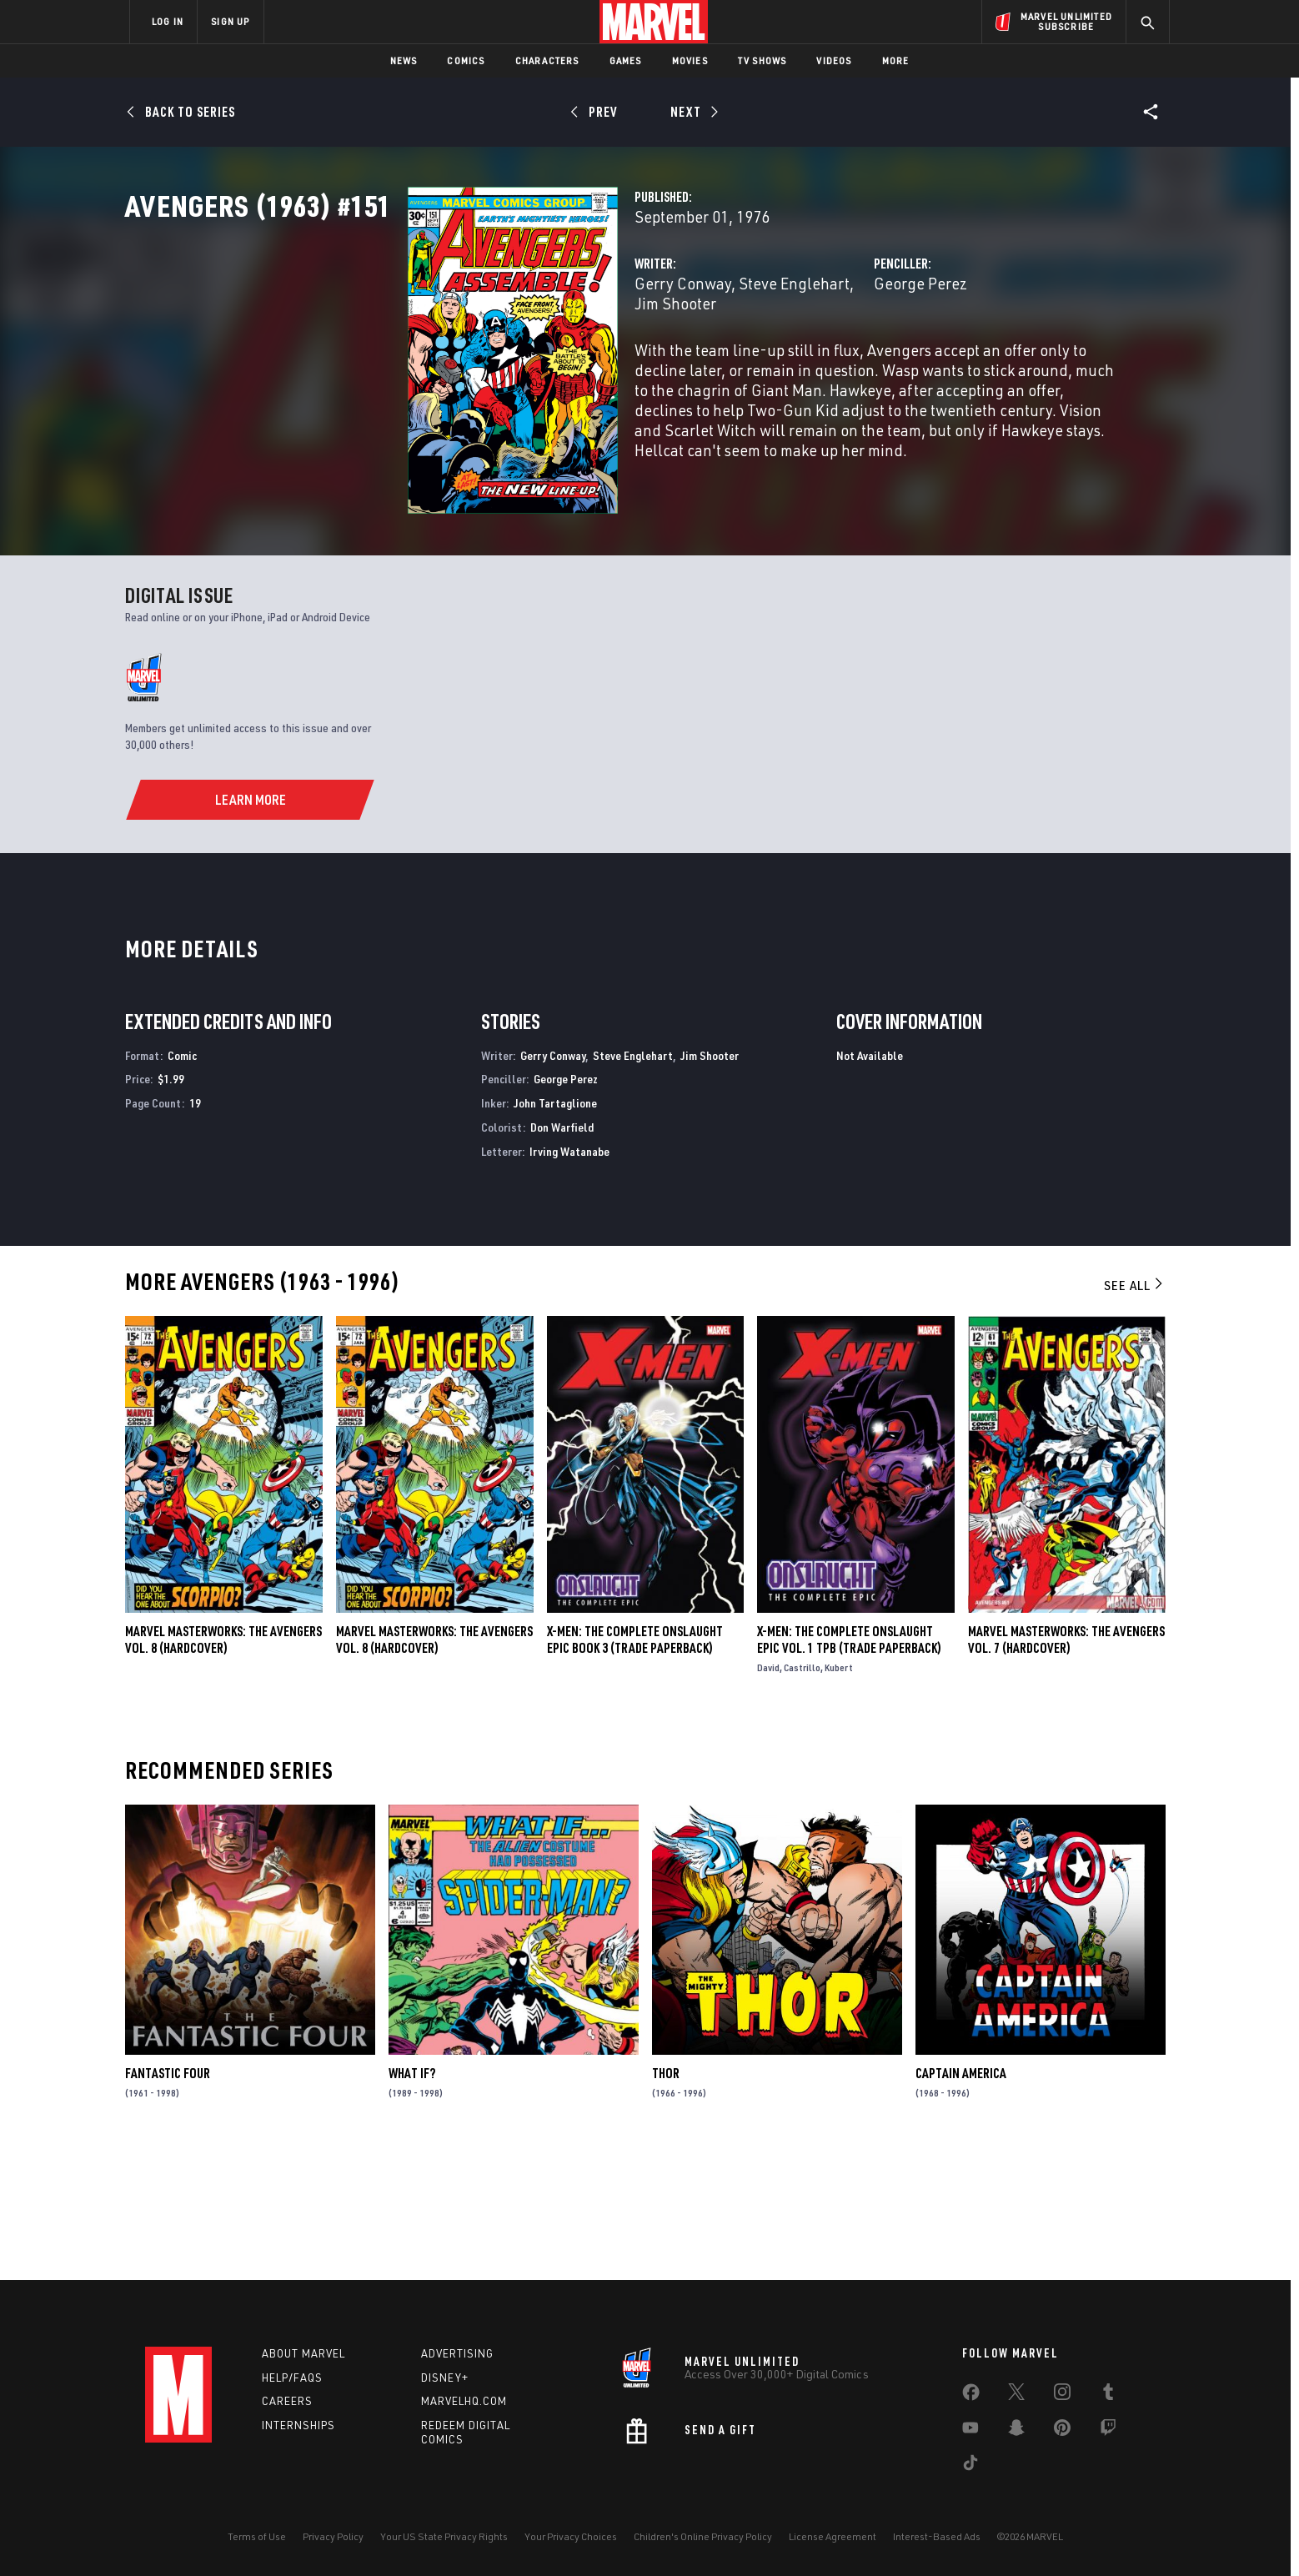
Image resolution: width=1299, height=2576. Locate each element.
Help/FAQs (292, 2377)
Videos (833, 60)
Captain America (960, 2200)
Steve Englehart (596, 356)
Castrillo (802, 1793)
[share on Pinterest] (1062, 2431)
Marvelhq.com (464, 2401)
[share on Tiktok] (970, 2466)
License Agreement (832, 2536)
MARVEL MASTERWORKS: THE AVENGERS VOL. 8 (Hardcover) (434, 1765)
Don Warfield (562, 1254)
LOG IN (167, 21)
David (768, 1793)
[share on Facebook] (971, 2396)
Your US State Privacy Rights (444, 2536)
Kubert (839, 1793)
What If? (412, 2200)
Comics (465, 60)
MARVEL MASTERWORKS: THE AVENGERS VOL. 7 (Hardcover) (1066, 1765)
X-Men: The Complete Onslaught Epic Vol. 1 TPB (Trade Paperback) (849, 1765)
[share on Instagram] (1062, 2395)
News (404, 60)
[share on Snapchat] (1016, 2431)
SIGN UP (230, 21)
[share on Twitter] (1016, 2395)
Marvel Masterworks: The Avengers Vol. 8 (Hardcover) (223, 1765)
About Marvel (303, 2353)
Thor (666, 2200)
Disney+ (445, 2377)
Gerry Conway (485, 356)
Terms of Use (257, 2536)
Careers (287, 2401)
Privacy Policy (333, 2536)
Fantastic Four (167, 2200)
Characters (547, 60)
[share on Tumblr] (1108, 2395)
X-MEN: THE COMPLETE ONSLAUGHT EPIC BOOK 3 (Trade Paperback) (635, 1765)
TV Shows (762, 60)
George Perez (821, 356)
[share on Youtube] (970, 2431)
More (896, 60)
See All (1135, 1411)
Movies (690, 60)
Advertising (457, 2353)
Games (625, 60)
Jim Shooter (700, 356)
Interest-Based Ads (937, 2536)
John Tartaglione (555, 1230)
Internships (298, 2425)
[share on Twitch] (1108, 2431)
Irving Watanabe (569, 1277)
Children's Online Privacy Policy (703, 2536)
